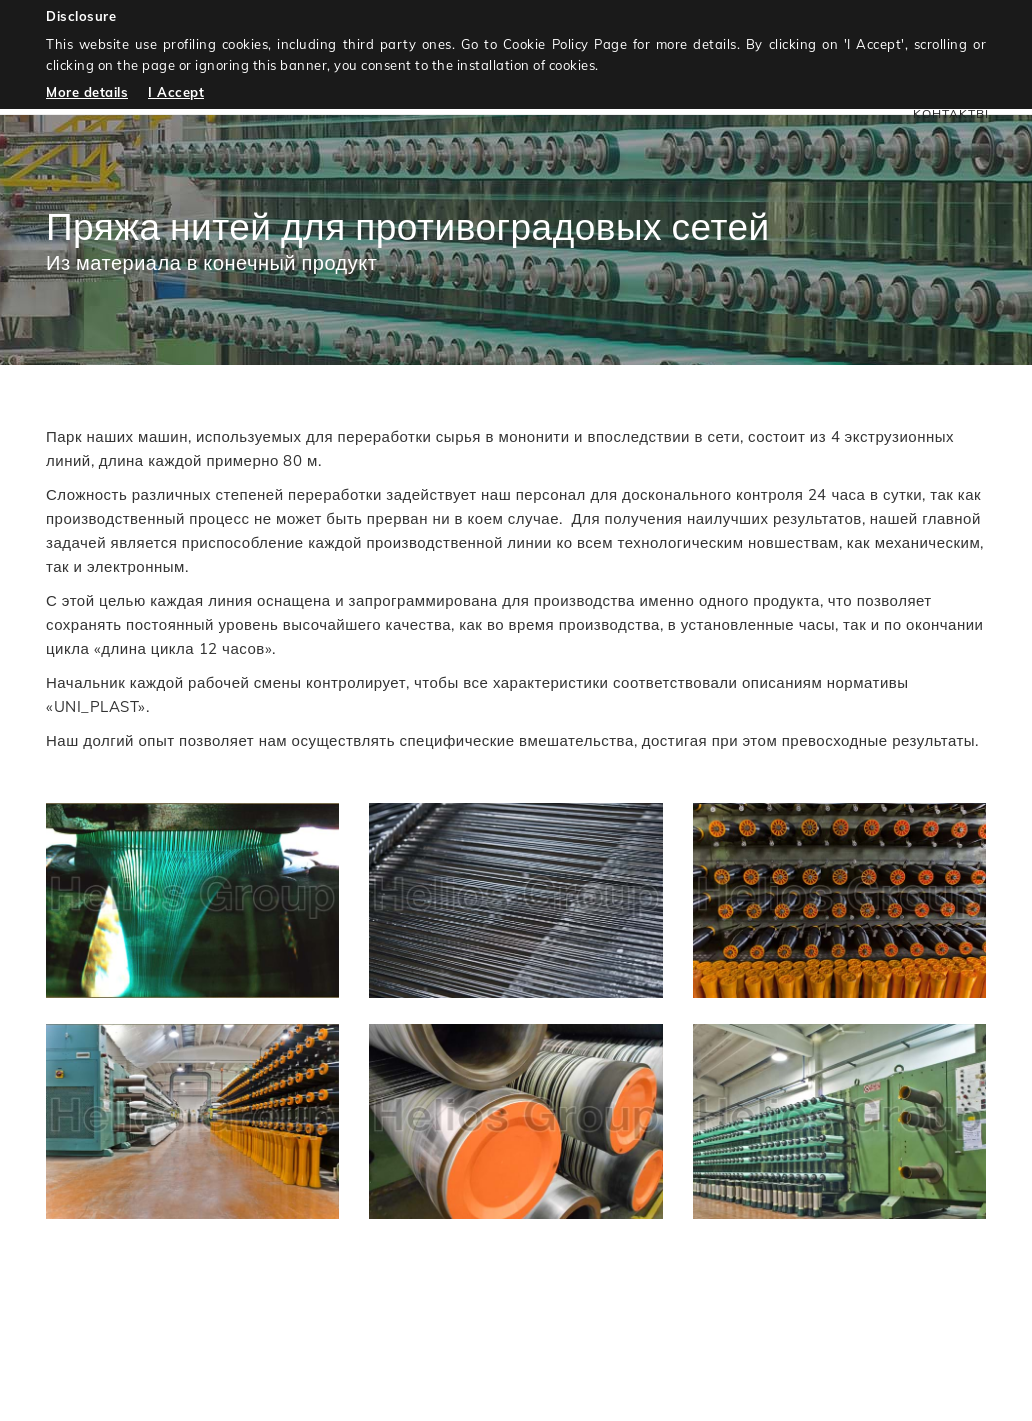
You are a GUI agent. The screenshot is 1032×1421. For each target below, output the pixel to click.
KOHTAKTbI (951, 113)
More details (87, 92)
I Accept (176, 92)
